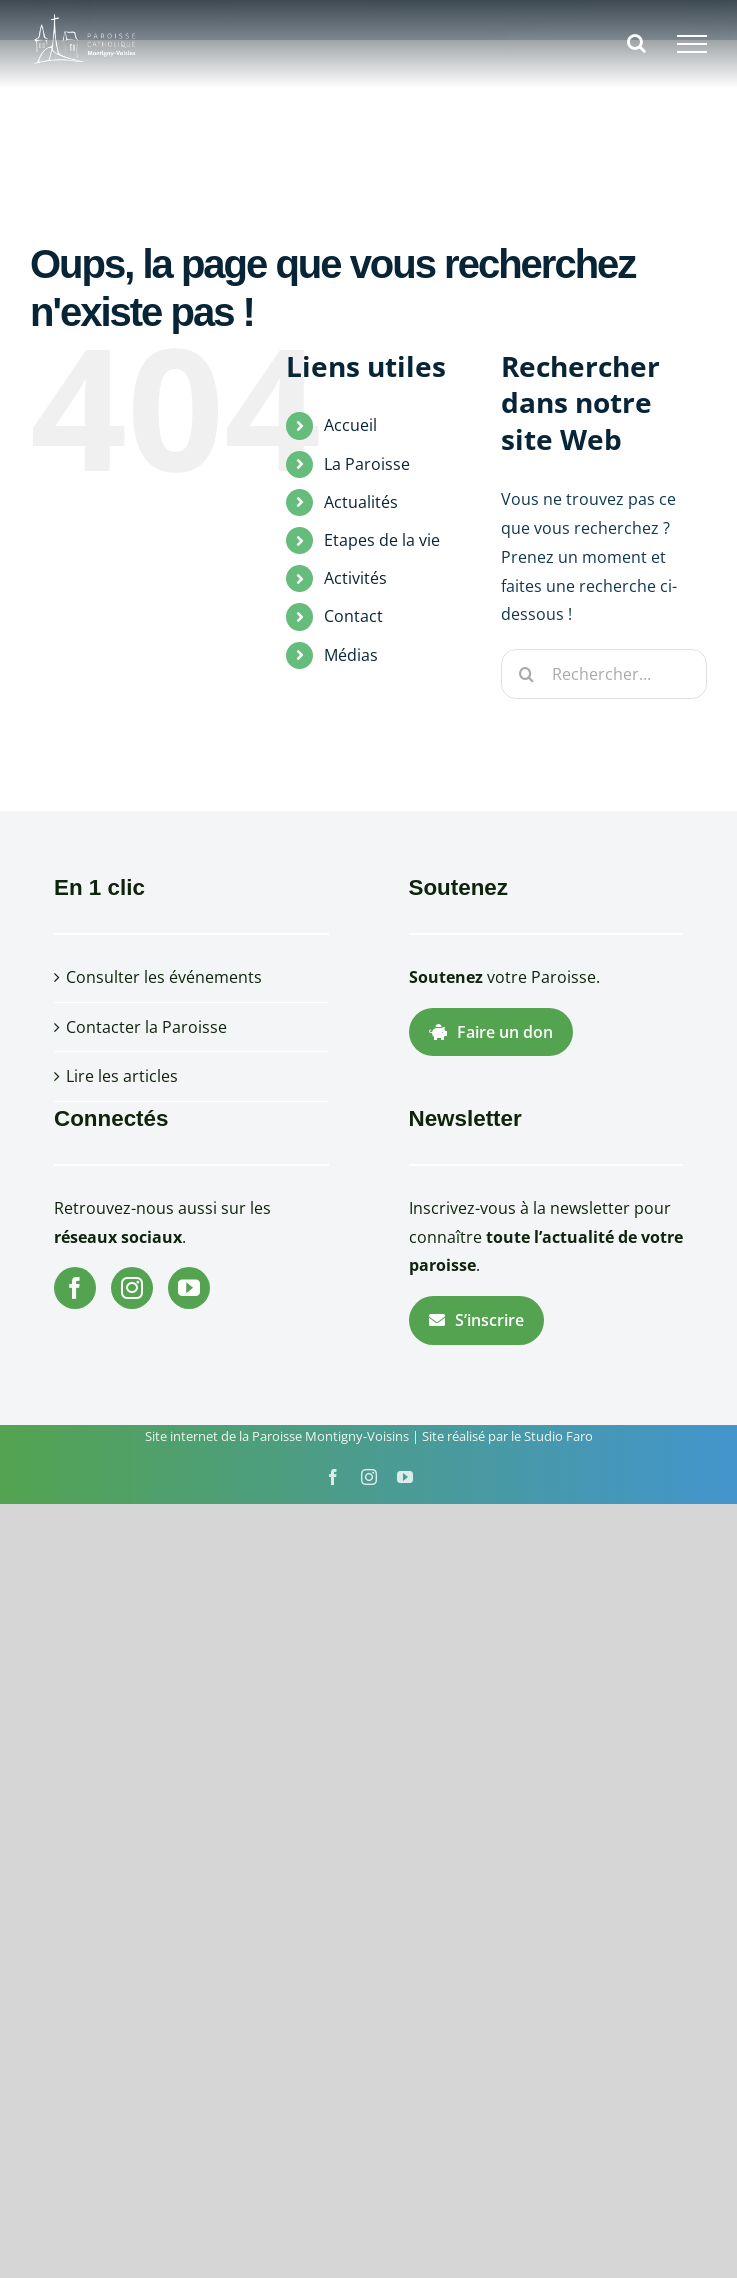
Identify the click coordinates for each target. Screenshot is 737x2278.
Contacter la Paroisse (146, 1027)
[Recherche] (526, 674)
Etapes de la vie (382, 540)
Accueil (350, 425)
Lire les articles (122, 1076)
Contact (353, 616)
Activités (355, 578)
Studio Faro (558, 1436)
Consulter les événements (164, 977)
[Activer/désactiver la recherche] (636, 43)
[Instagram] (132, 1288)
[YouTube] (189, 1288)
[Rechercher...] (604, 674)
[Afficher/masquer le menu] (692, 44)
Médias (351, 655)
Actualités (361, 502)
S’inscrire (476, 1320)
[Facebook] (75, 1288)
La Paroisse (367, 464)
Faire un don (491, 1032)
